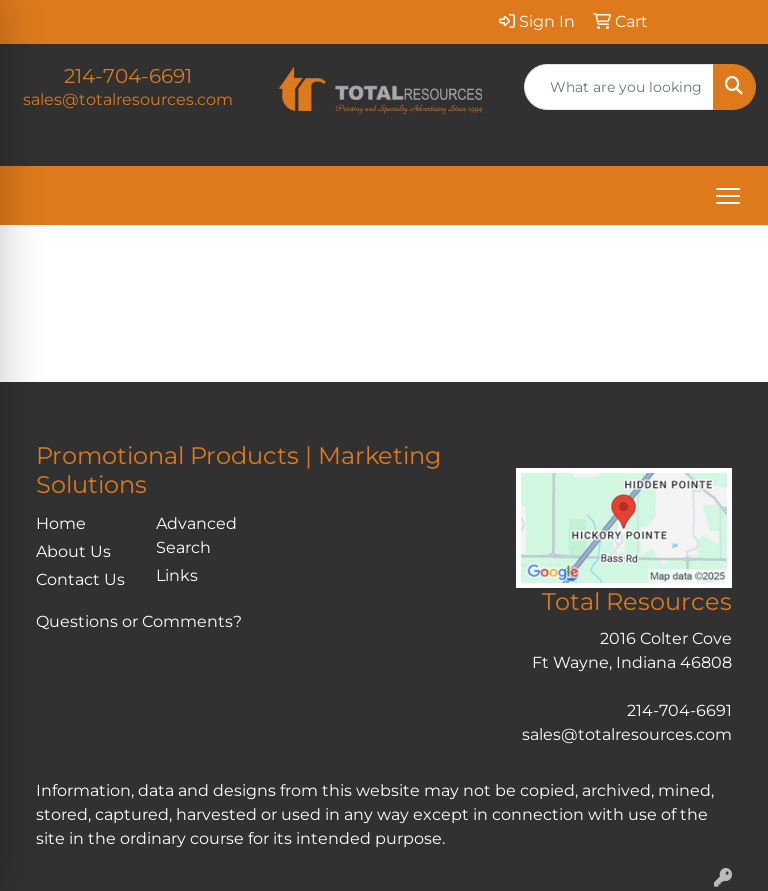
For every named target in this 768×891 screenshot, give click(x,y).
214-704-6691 (128, 76)
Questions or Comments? (139, 621)
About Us (73, 551)
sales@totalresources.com (128, 99)
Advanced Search (196, 535)
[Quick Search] (619, 87)
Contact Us (80, 579)
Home (61, 523)
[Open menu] (728, 196)
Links (177, 575)
